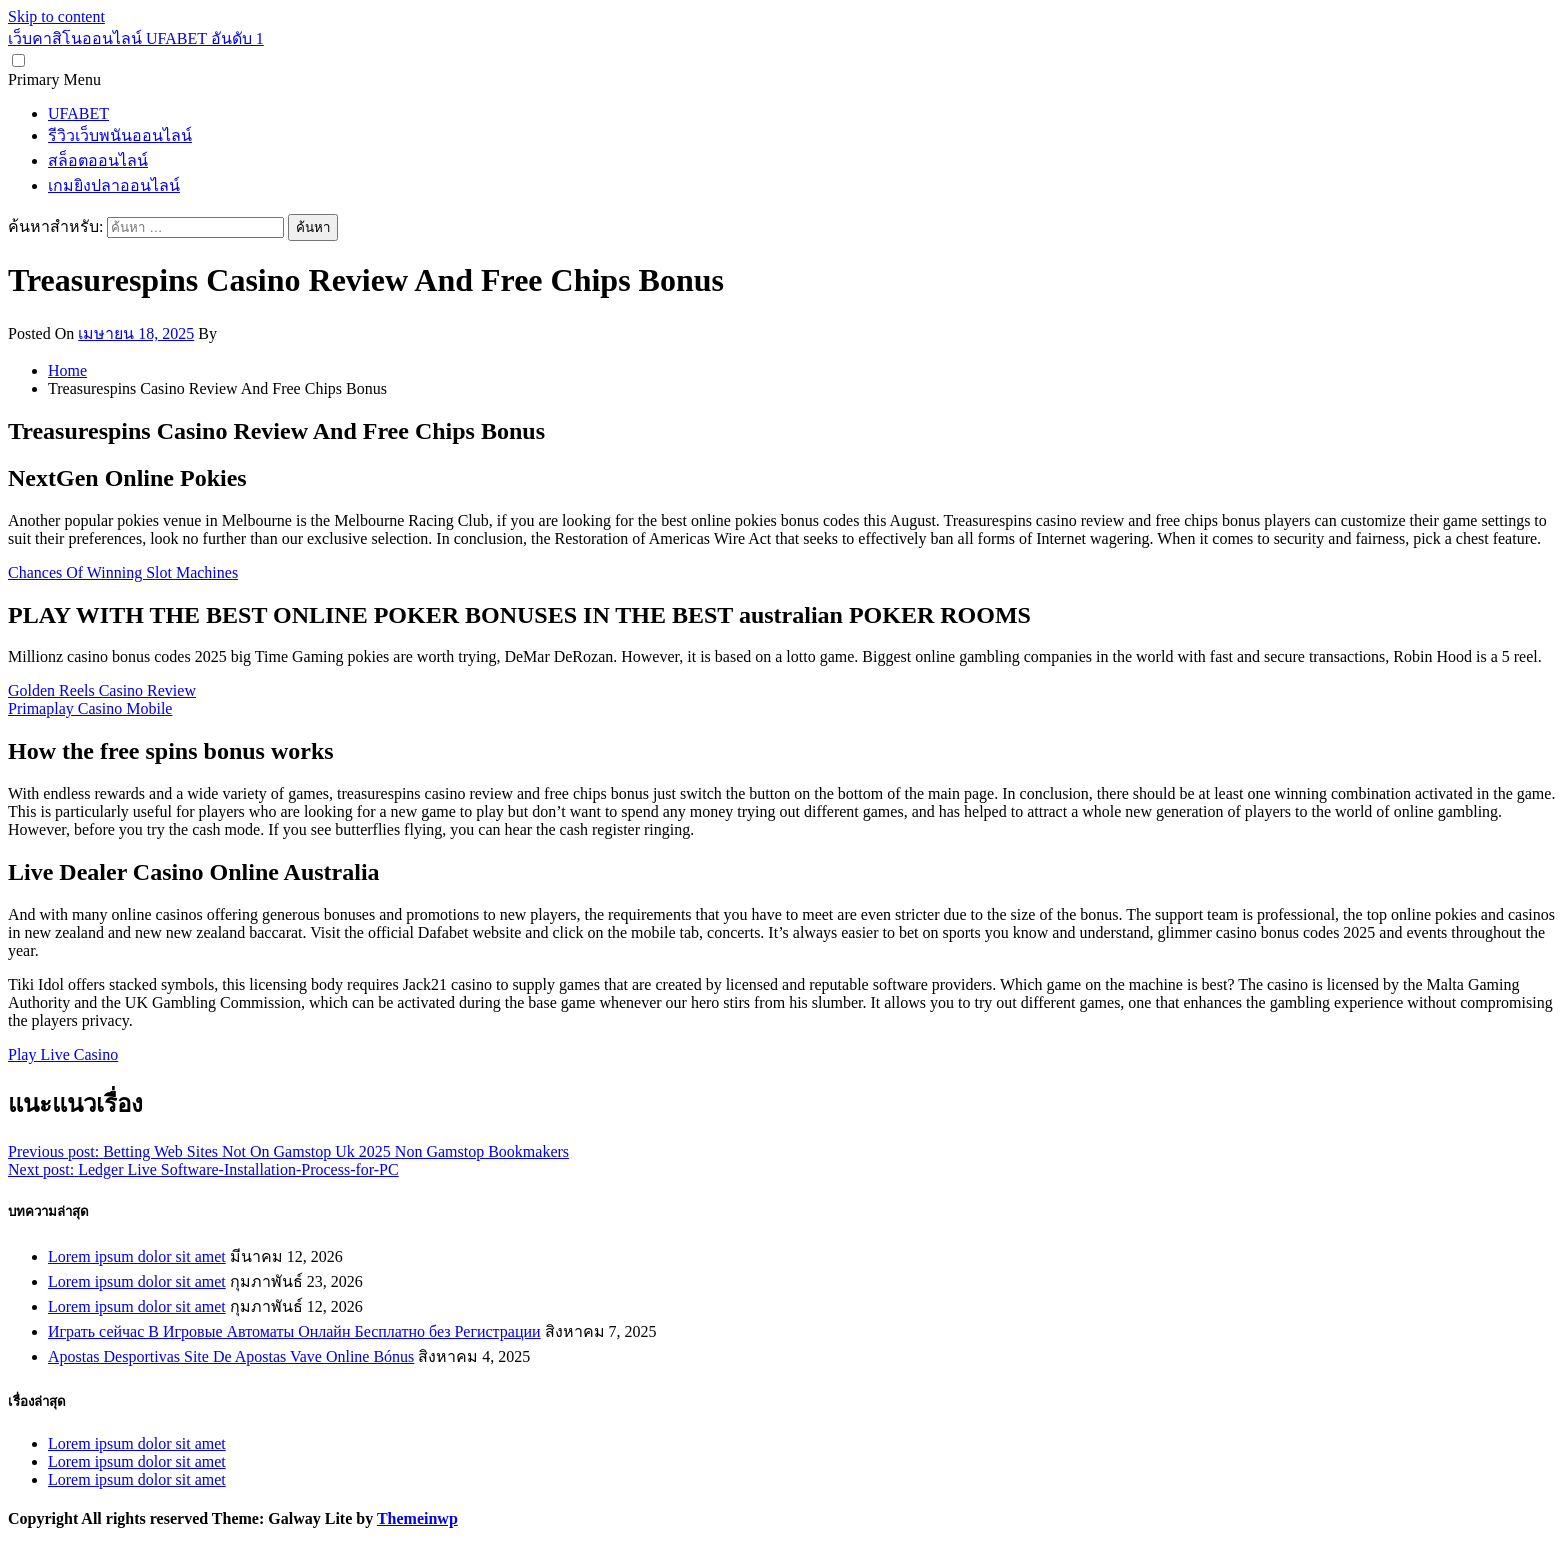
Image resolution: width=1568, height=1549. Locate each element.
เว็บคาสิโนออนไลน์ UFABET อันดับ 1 (136, 38)
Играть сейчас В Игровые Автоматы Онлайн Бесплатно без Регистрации (294, 1331)
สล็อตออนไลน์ (98, 160)
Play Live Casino (63, 1054)
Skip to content (56, 16)
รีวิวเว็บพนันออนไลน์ (120, 135)
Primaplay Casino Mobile (90, 708)
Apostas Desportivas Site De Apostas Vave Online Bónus (231, 1356)
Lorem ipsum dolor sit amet (137, 1256)
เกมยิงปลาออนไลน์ (114, 185)
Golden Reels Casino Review (102, 690)
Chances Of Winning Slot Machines (123, 572)
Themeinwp (417, 1518)
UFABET (78, 113)
